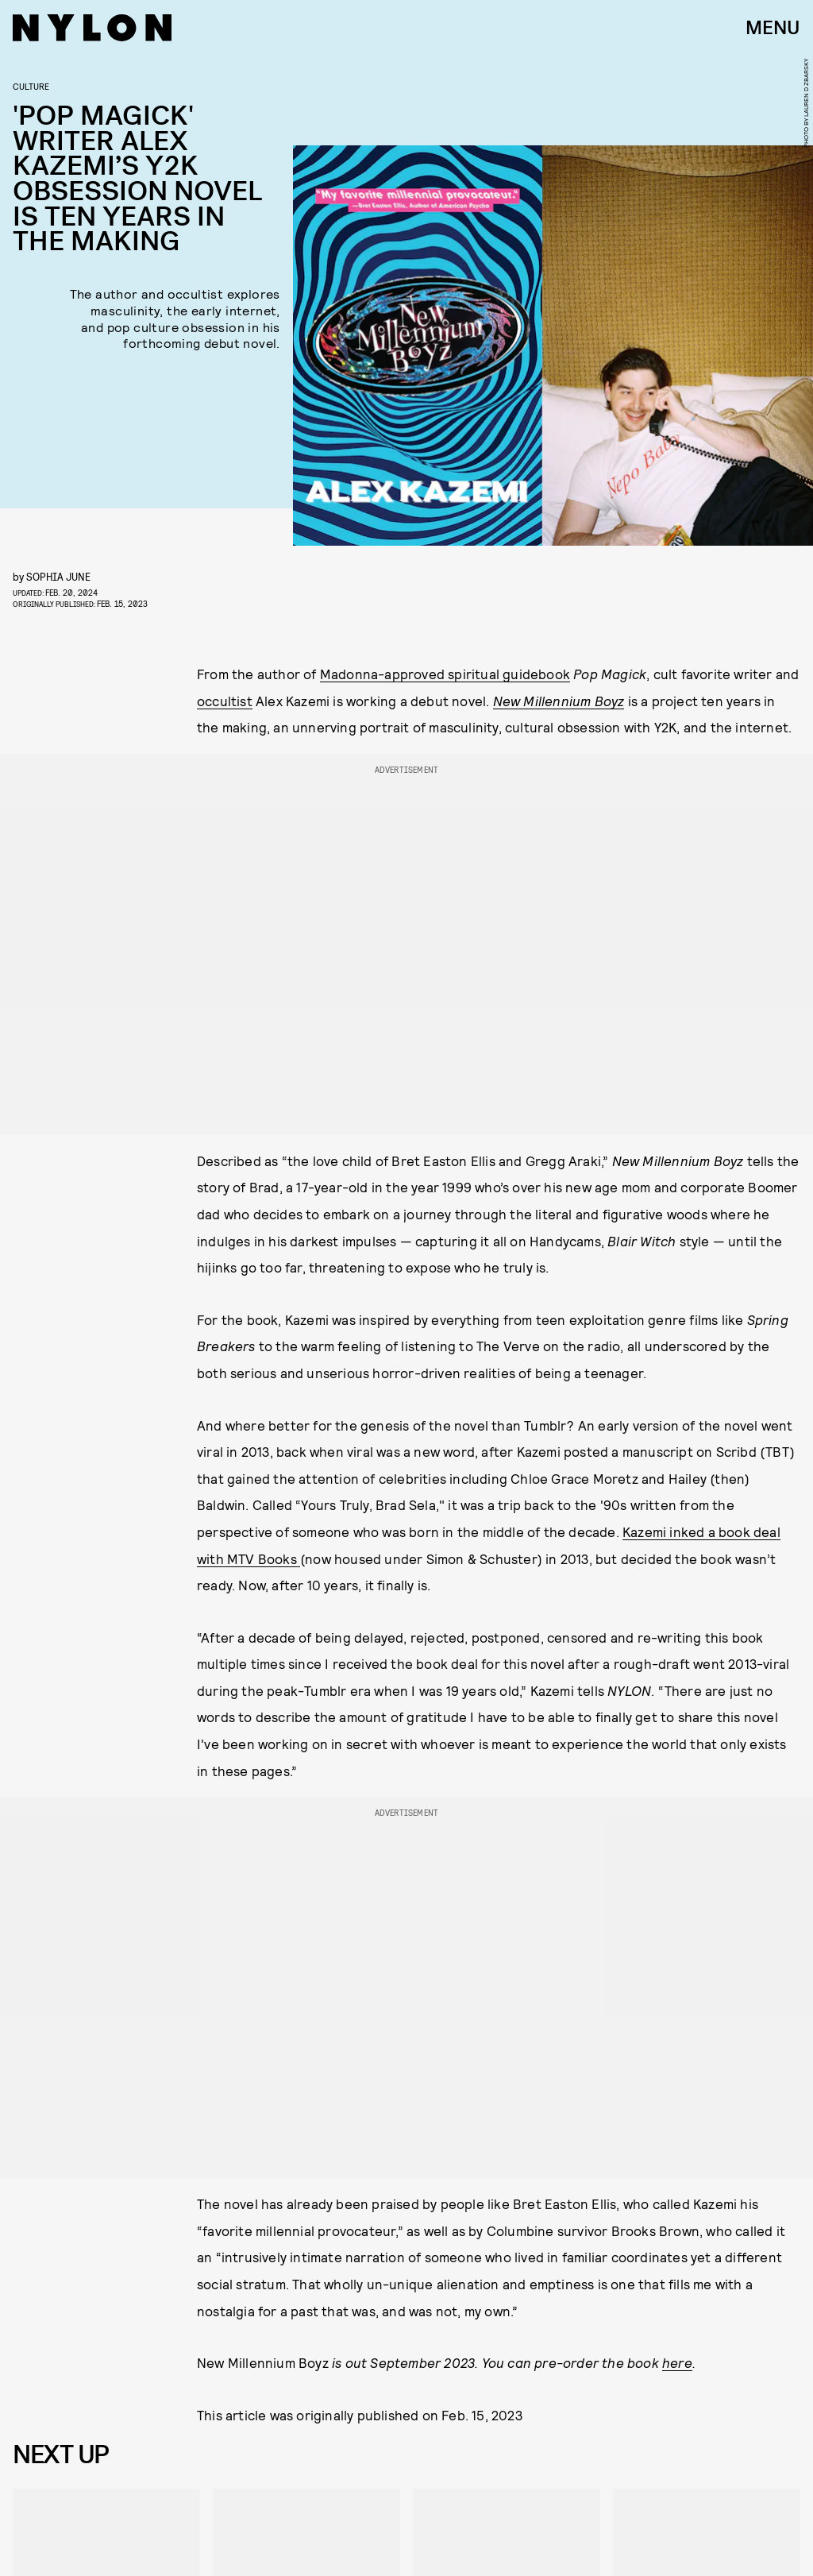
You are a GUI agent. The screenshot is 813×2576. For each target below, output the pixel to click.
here (677, 2362)
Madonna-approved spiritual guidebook (445, 674)
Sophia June (58, 576)
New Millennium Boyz (559, 701)
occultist (224, 701)
